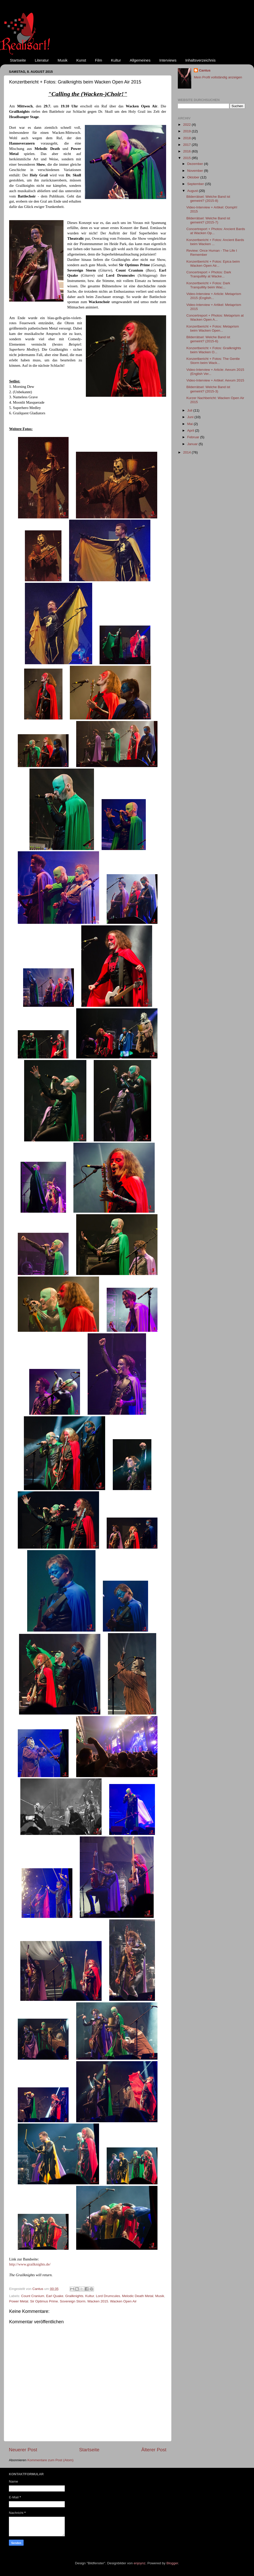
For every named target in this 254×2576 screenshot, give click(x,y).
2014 (187, 452)
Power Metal (18, 2301)
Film (98, 60)
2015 (187, 158)
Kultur (116, 60)
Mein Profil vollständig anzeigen (218, 77)
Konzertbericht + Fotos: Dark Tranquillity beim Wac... (208, 285)
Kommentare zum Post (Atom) (50, 2460)
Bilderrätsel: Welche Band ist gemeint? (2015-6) (208, 339)
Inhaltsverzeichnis (200, 60)
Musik (63, 60)
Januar (193, 444)
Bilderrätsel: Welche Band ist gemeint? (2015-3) (208, 389)
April (191, 430)
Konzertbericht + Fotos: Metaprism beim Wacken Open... (212, 328)
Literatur (42, 60)
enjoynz (140, 2563)
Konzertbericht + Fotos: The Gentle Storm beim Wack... (213, 361)
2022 (187, 124)
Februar (193, 437)
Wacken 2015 (97, 2301)
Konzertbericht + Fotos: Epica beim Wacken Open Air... (213, 263)
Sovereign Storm (73, 2301)
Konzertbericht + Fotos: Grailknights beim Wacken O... (213, 350)
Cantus (205, 70)
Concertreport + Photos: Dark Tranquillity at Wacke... (208, 274)
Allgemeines (140, 60)
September (196, 184)
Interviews (168, 60)
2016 (187, 151)
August (193, 191)
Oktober (193, 177)
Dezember (195, 164)
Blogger (172, 2563)
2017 (187, 145)
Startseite (18, 60)
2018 (187, 138)
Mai (190, 424)
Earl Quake (55, 2296)
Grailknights (74, 2296)
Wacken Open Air (123, 2301)
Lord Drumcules (108, 2296)
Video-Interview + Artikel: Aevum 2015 (215, 380)
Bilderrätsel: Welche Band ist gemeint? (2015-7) (208, 220)
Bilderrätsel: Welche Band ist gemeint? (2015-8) (208, 199)
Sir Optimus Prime (44, 2301)
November (195, 171)
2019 (187, 131)
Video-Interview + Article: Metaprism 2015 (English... (213, 296)
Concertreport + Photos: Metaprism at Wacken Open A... (215, 317)
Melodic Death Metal (137, 2296)
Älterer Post (153, 2449)
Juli (190, 410)
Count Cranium (32, 2296)
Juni (191, 417)
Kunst (81, 60)
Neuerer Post (23, 2449)
